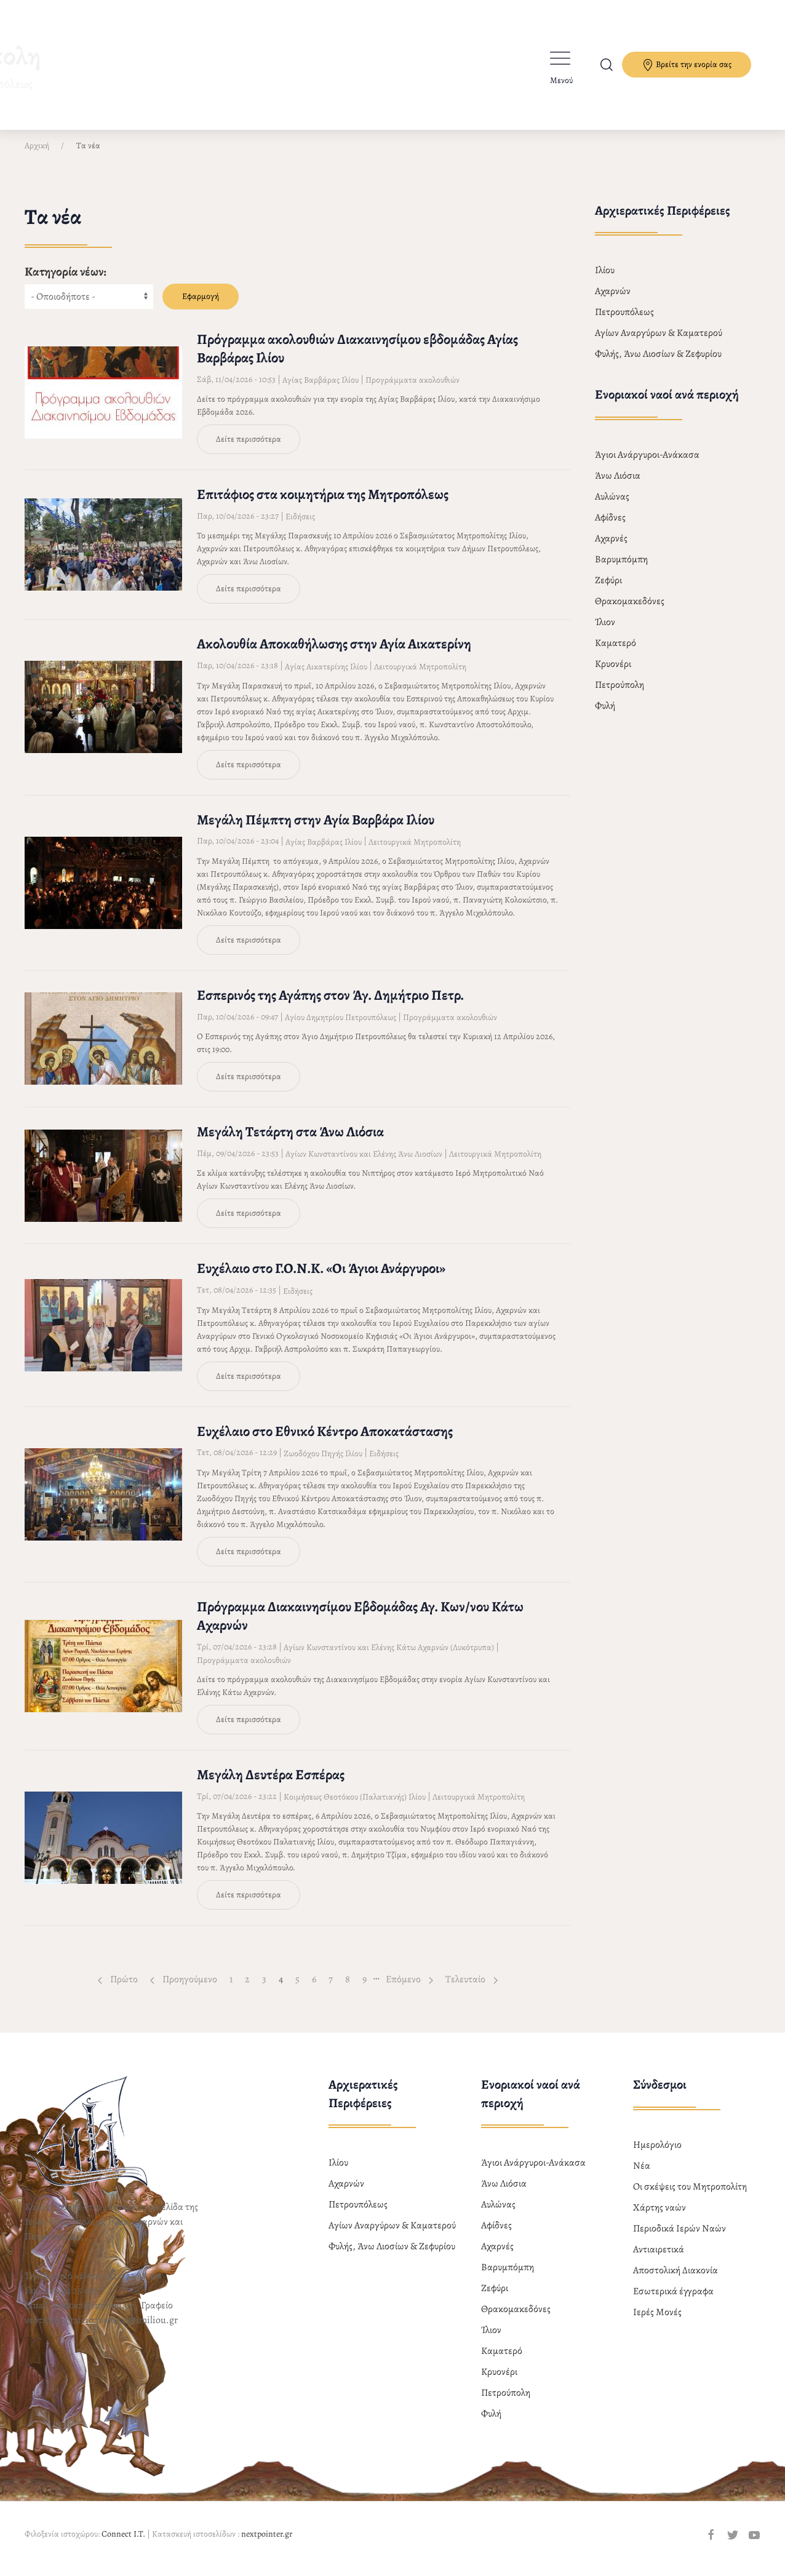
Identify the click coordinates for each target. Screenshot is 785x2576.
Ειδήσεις (300, 527)
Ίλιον (605, 632)
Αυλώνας (612, 507)
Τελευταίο (471, 1989)
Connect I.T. (123, 2544)
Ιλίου (605, 280)
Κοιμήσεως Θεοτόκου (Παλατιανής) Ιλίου (355, 1807)
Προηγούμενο (183, 1989)
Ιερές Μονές (657, 2322)
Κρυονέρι (613, 674)
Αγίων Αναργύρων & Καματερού (658, 343)
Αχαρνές (611, 549)
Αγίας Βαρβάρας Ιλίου (320, 390)
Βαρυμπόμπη (621, 569)
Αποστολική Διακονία (675, 2280)
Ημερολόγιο (657, 2155)
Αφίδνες (610, 528)
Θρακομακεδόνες (629, 611)
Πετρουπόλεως (624, 322)
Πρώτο (118, 1989)
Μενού (561, 80)
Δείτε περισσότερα (248, 449)
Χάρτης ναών (659, 2218)
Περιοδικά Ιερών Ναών (679, 2239)
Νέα (641, 2176)
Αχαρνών (613, 301)
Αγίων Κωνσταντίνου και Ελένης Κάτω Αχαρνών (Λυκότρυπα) (389, 1658)
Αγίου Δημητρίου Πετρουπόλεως (340, 1028)
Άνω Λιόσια (617, 486)
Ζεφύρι (608, 590)
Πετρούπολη (619, 695)
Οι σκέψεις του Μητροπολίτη (690, 2197)
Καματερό (615, 653)
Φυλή (605, 716)
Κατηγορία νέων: (65, 282)
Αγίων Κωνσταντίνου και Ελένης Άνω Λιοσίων (363, 1164)
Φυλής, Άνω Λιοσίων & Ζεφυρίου (658, 364)
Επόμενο (409, 1989)
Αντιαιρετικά (658, 2260)
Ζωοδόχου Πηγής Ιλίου (323, 1464)
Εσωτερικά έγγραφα (673, 2301)
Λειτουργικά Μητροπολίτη (420, 677)
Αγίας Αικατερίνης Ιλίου (326, 677)
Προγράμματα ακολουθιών (412, 390)
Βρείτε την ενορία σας (686, 64)
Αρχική (37, 156)
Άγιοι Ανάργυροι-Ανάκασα (647, 465)
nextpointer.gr (266, 2544)
